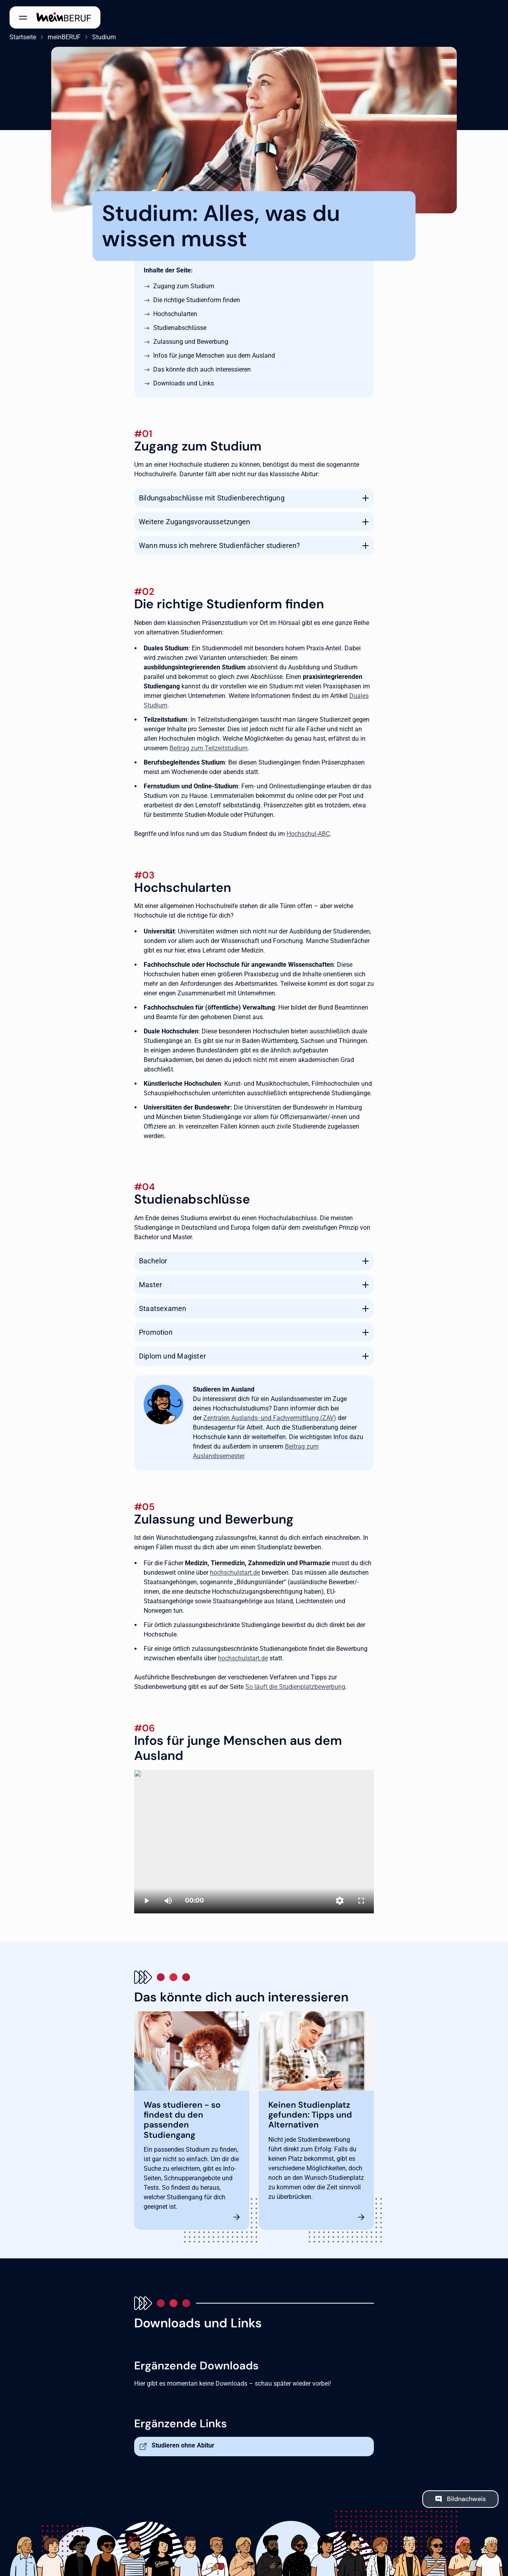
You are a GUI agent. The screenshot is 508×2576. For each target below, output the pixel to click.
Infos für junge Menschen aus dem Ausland (214, 355)
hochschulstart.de (235, 1572)
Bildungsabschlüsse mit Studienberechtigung (212, 498)
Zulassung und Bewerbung (190, 341)
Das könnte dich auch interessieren (202, 369)
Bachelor (153, 1261)
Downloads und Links (183, 383)
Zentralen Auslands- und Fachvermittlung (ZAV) (269, 1418)
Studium (104, 37)
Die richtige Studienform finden (196, 300)
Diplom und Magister (172, 1356)
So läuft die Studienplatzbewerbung (295, 1686)
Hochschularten (175, 314)
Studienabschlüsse (179, 328)
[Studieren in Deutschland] (254, 1841)
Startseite (23, 37)
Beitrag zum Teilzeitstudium (208, 748)
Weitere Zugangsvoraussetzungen (194, 522)
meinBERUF (64, 37)
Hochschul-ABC (308, 834)
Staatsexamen (163, 1308)
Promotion (156, 1332)
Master (150, 1284)
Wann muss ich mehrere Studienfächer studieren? (219, 545)
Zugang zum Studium (183, 286)
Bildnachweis (466, 2499)
